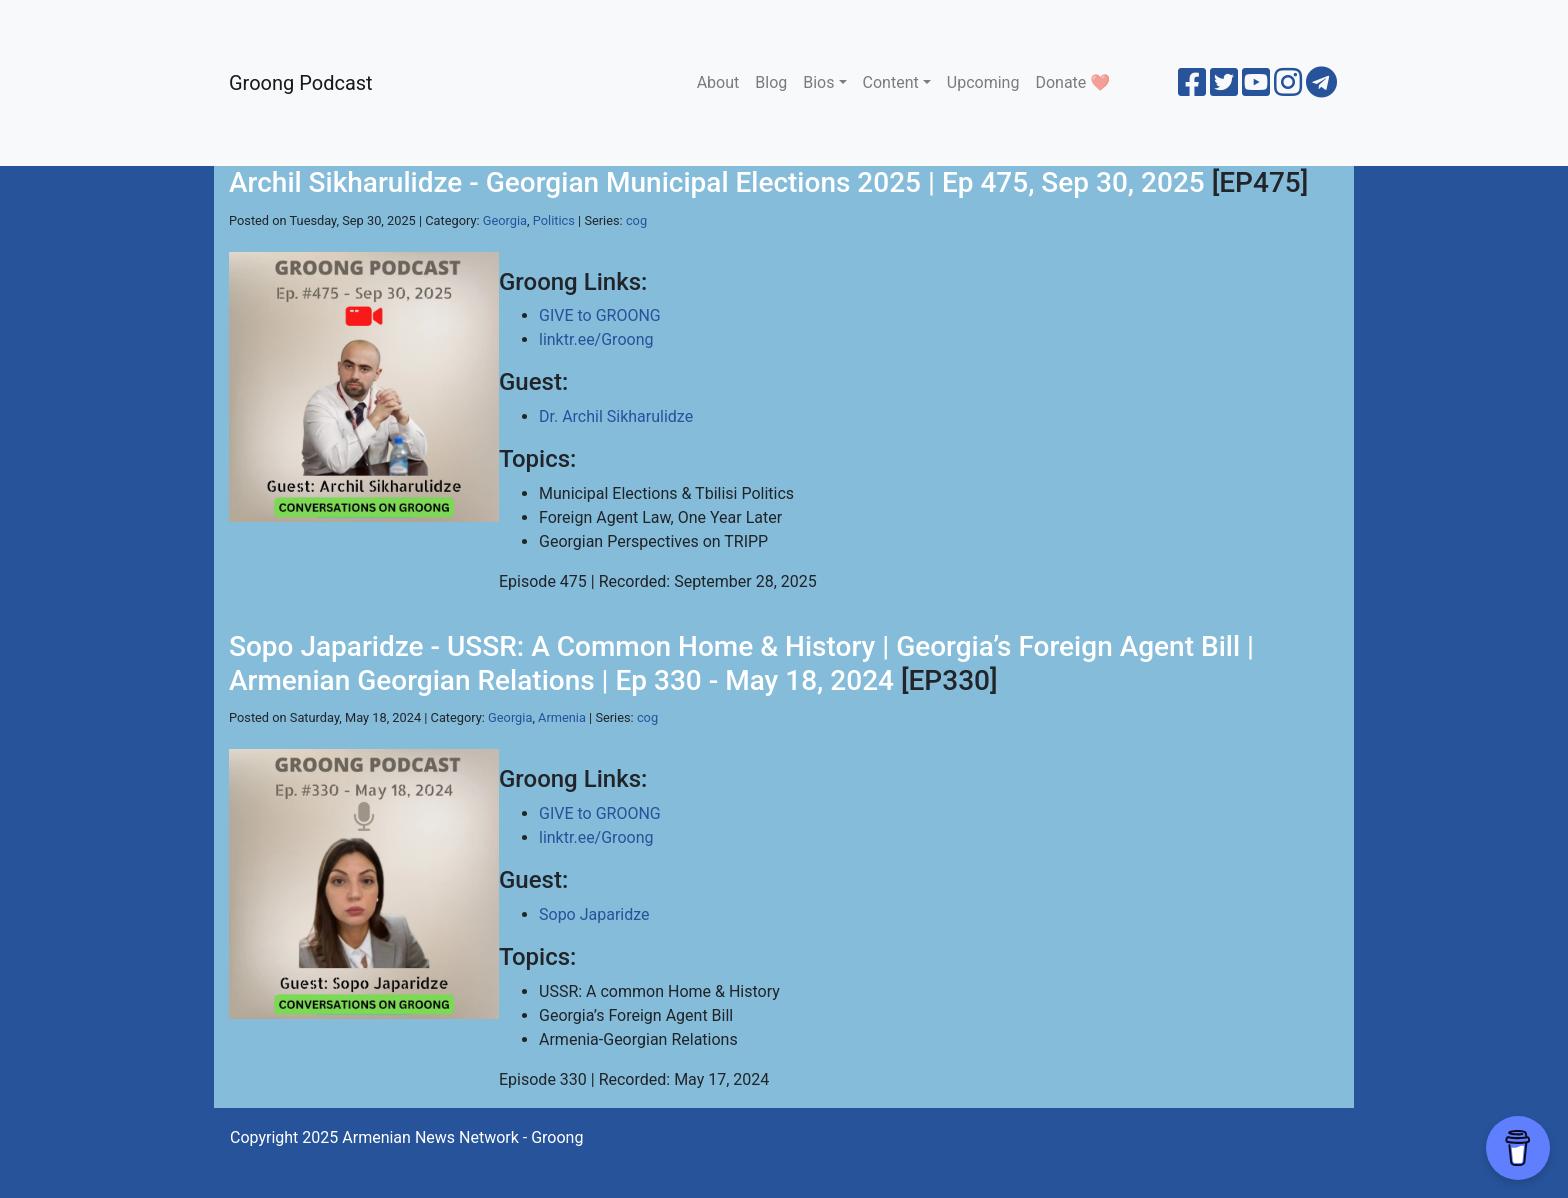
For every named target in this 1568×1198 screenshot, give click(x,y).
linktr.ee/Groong (596, 339)
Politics (554, 220)
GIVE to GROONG (600, 315)
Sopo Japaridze (594, 914)
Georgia (505, 220)
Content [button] (891, 82)
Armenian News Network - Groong (462, 1137)
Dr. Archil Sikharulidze (616, 416)
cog (636, 220)
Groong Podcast (301, 83)
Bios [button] (818, 82)
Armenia (562, 717)
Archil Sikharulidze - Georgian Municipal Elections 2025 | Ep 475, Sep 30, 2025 (717, 182)
